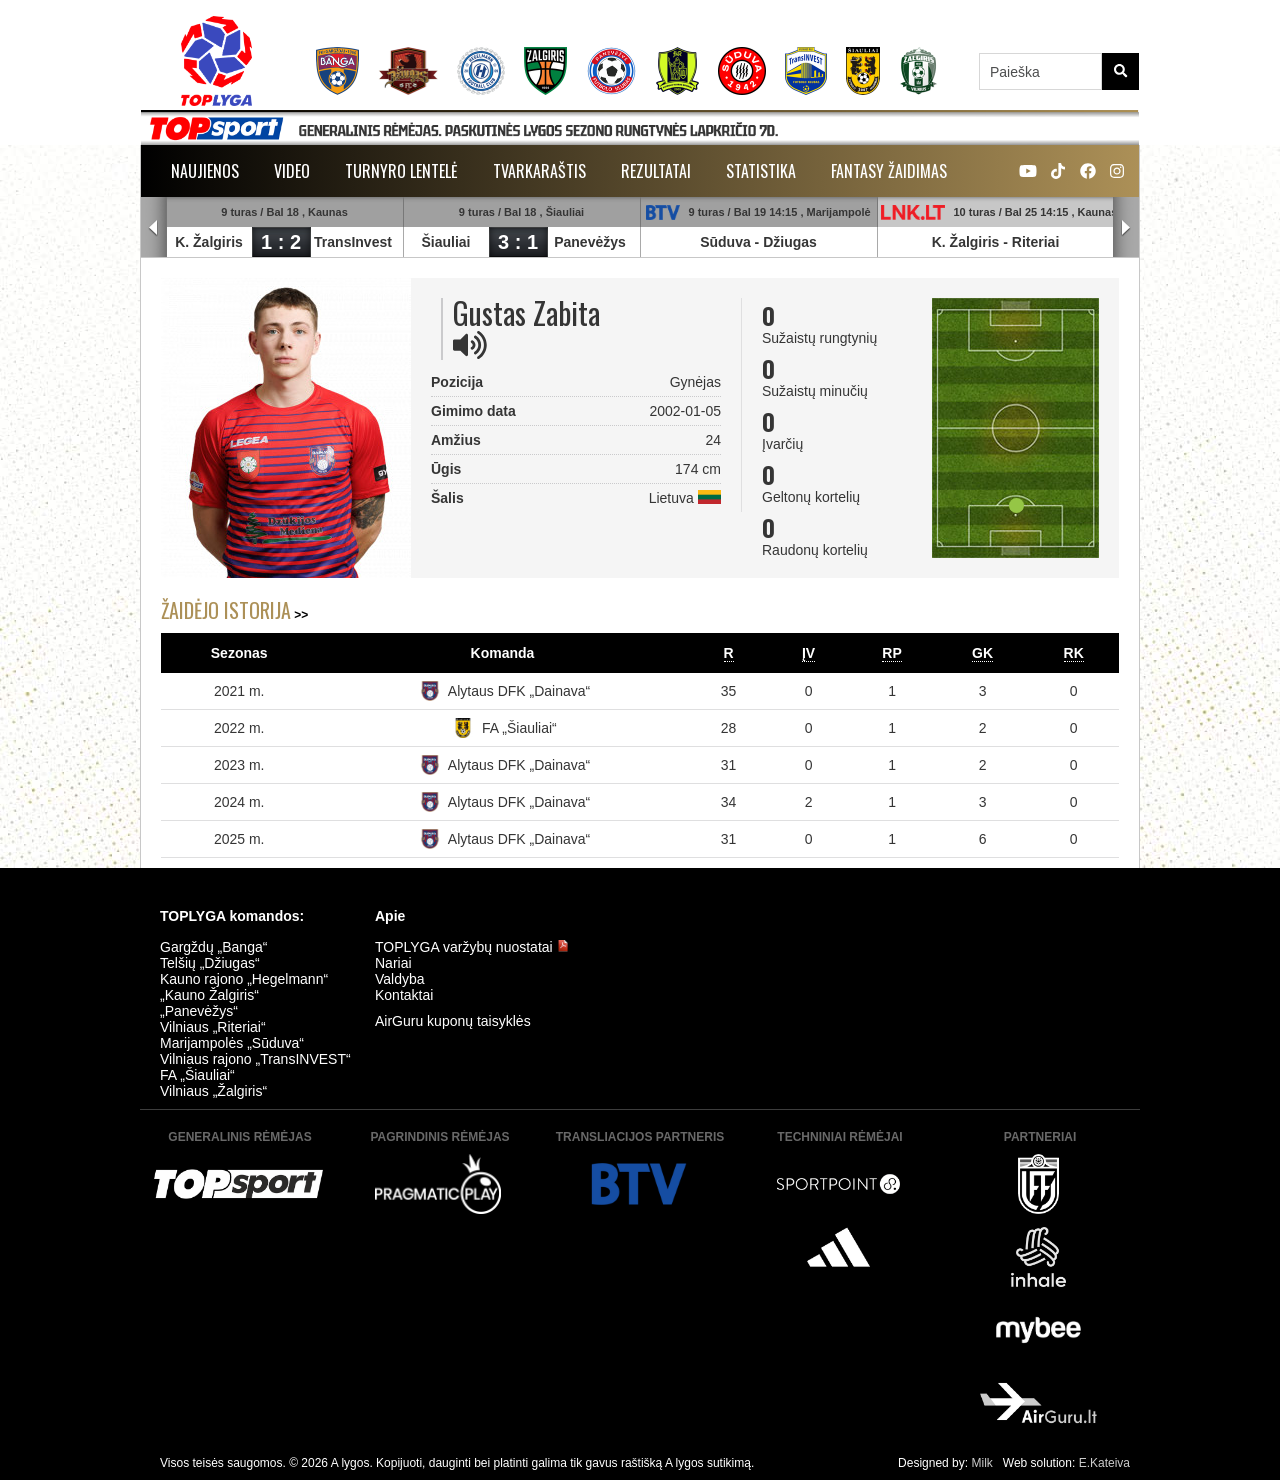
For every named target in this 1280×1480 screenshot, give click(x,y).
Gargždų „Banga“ (213, 947)
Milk (981, 1463)
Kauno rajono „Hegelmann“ (244, 979)
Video (292, 171)
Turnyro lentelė (401, 171)
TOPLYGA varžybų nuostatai (472, 947)
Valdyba (400, 979)
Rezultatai (656, 171)
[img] (470, 345)
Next (1126, 228)
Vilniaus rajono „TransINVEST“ (255, 1059)
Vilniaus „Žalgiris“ (213, 1091)
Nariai (393, 963)
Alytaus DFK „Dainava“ (519, 691)
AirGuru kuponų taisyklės (453, 1021)
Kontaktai (404, 995)
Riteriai (1035, 242)
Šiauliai (445, 242)
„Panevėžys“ (199, 1011)
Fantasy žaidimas (889, 171)
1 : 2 (281, 242)
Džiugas (790, 242)
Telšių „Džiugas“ (210, 963)
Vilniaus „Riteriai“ (213, 1027)
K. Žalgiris (209, 242)
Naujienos (205, 171)
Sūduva (725, 242)
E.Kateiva (1104, 1463)
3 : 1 (518, 242)
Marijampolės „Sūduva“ (232, 1043)
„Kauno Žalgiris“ (209, 995)
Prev (154, 228)
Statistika (761, 171)
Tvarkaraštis (539, 171)
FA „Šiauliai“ (519, 728)
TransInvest (353, 242)
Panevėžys (590, 242)
